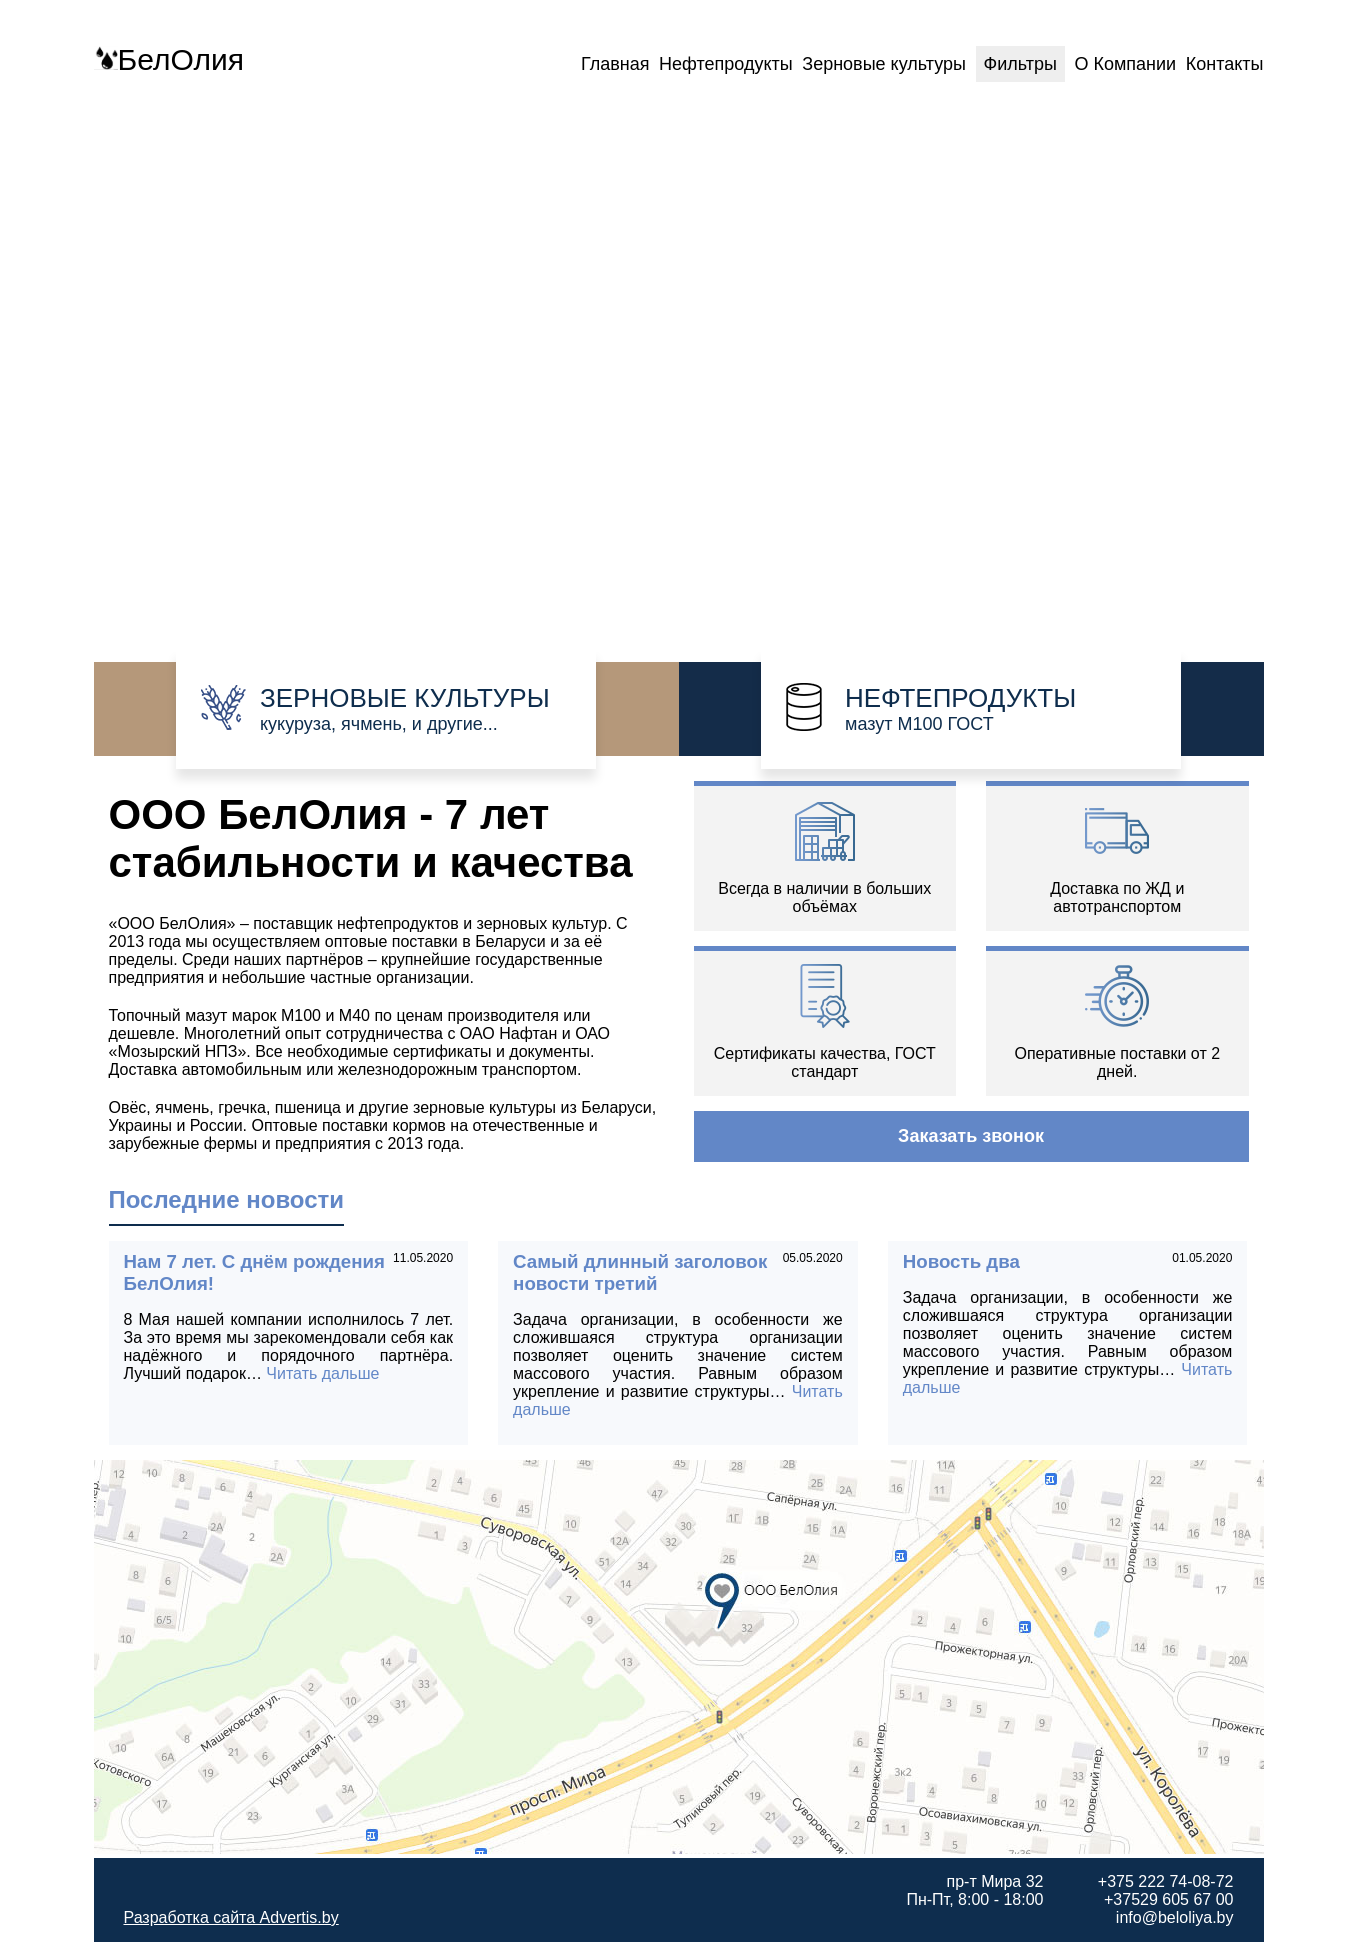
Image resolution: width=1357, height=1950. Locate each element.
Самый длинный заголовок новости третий (640, 1272)
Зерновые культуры (884, 64)
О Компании (1125, 64)
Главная (615, 64)
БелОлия (169, 59)
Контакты (1225, 64)
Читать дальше (322, 1373)
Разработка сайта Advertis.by (231, 1917)
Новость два (961, 1261)
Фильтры (1020, 64)
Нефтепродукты (726, 64)
